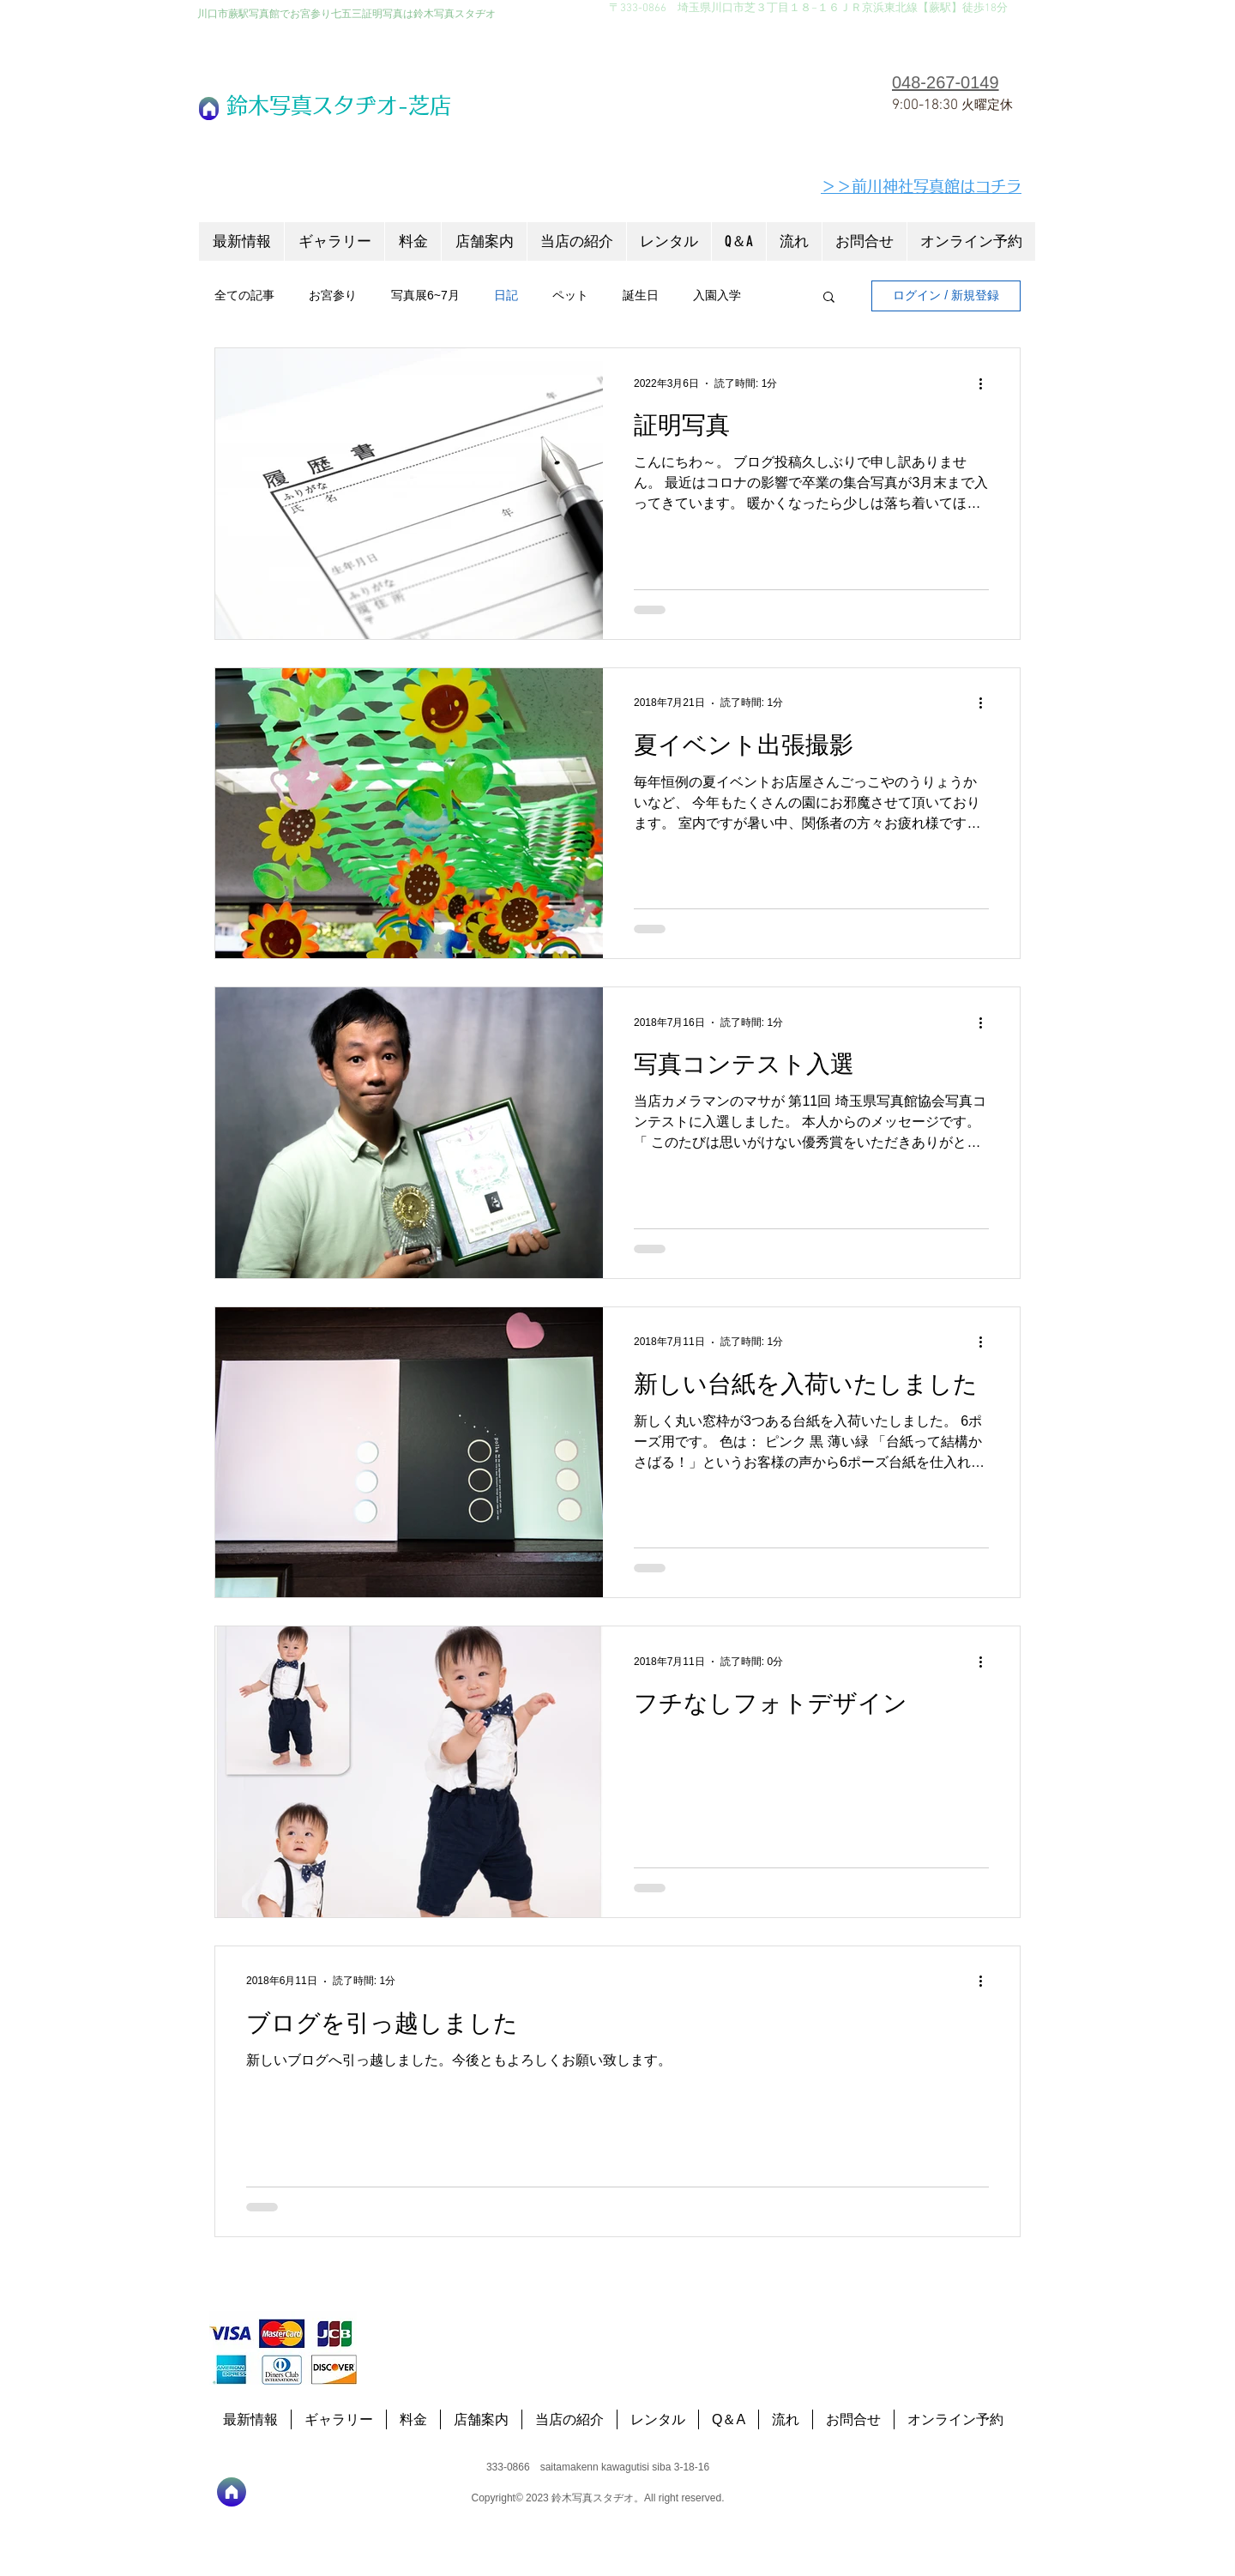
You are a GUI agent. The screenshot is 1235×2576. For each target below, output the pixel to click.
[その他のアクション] (986, 383)
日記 (506, 295)
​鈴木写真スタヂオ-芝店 (338, 105)
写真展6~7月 (425, 295)
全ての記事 (244, 295)
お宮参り (333, 295)
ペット (570, 295)
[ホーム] (209, 108)
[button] (829, 298)
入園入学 (717, 295)
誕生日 (641, 295)
